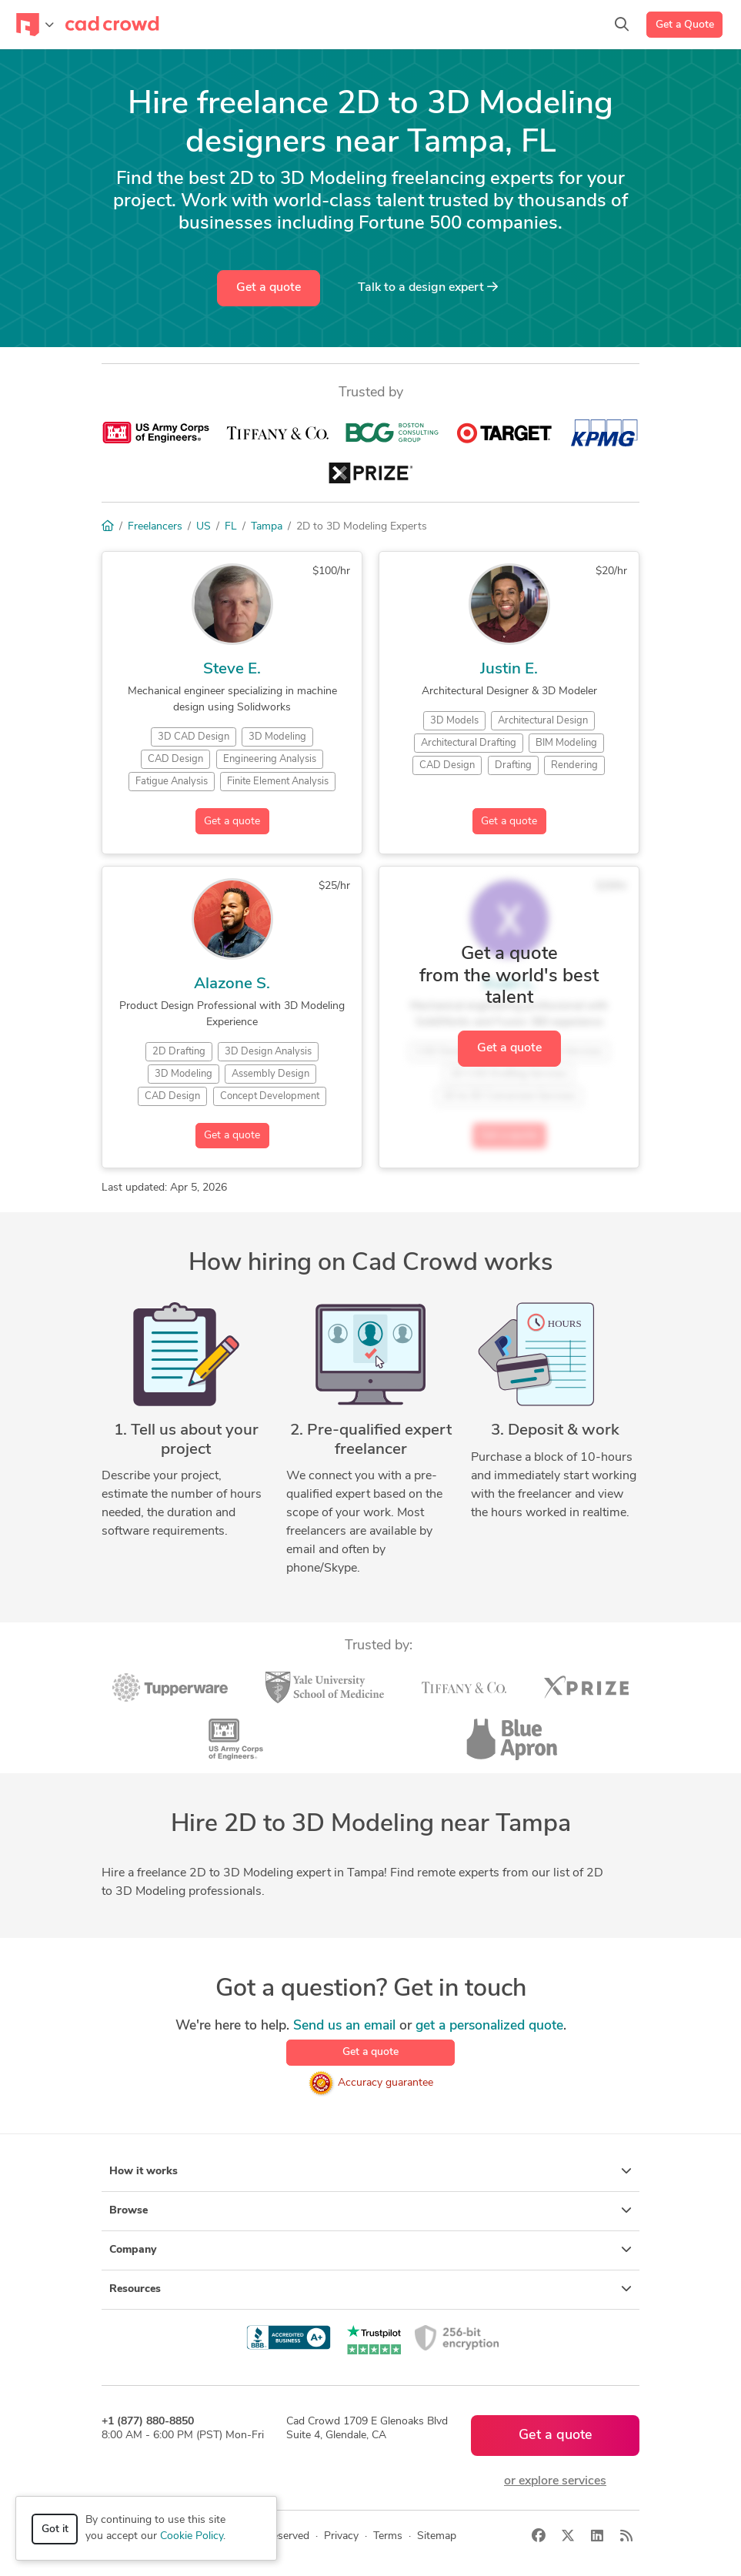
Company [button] (370, 2250)
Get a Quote (685, 25)
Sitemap (436, 2536)
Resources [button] (370, 2289)
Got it (55, 2529)
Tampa (266, 527)
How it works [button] (370, 2171)
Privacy (341, 2536)
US (203, 527)
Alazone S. (232, 984)
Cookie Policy (191, 2536)
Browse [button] (370, 2210)
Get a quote (268, 288)
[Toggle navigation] (35, 25)
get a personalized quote (489, 2026)
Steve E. (232, 669)
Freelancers (155, 527)
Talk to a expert (428, 287)
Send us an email (344, 2026)
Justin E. (509, 669)
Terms (387, 2536)
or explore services (555, 2481)
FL (231, 527)
